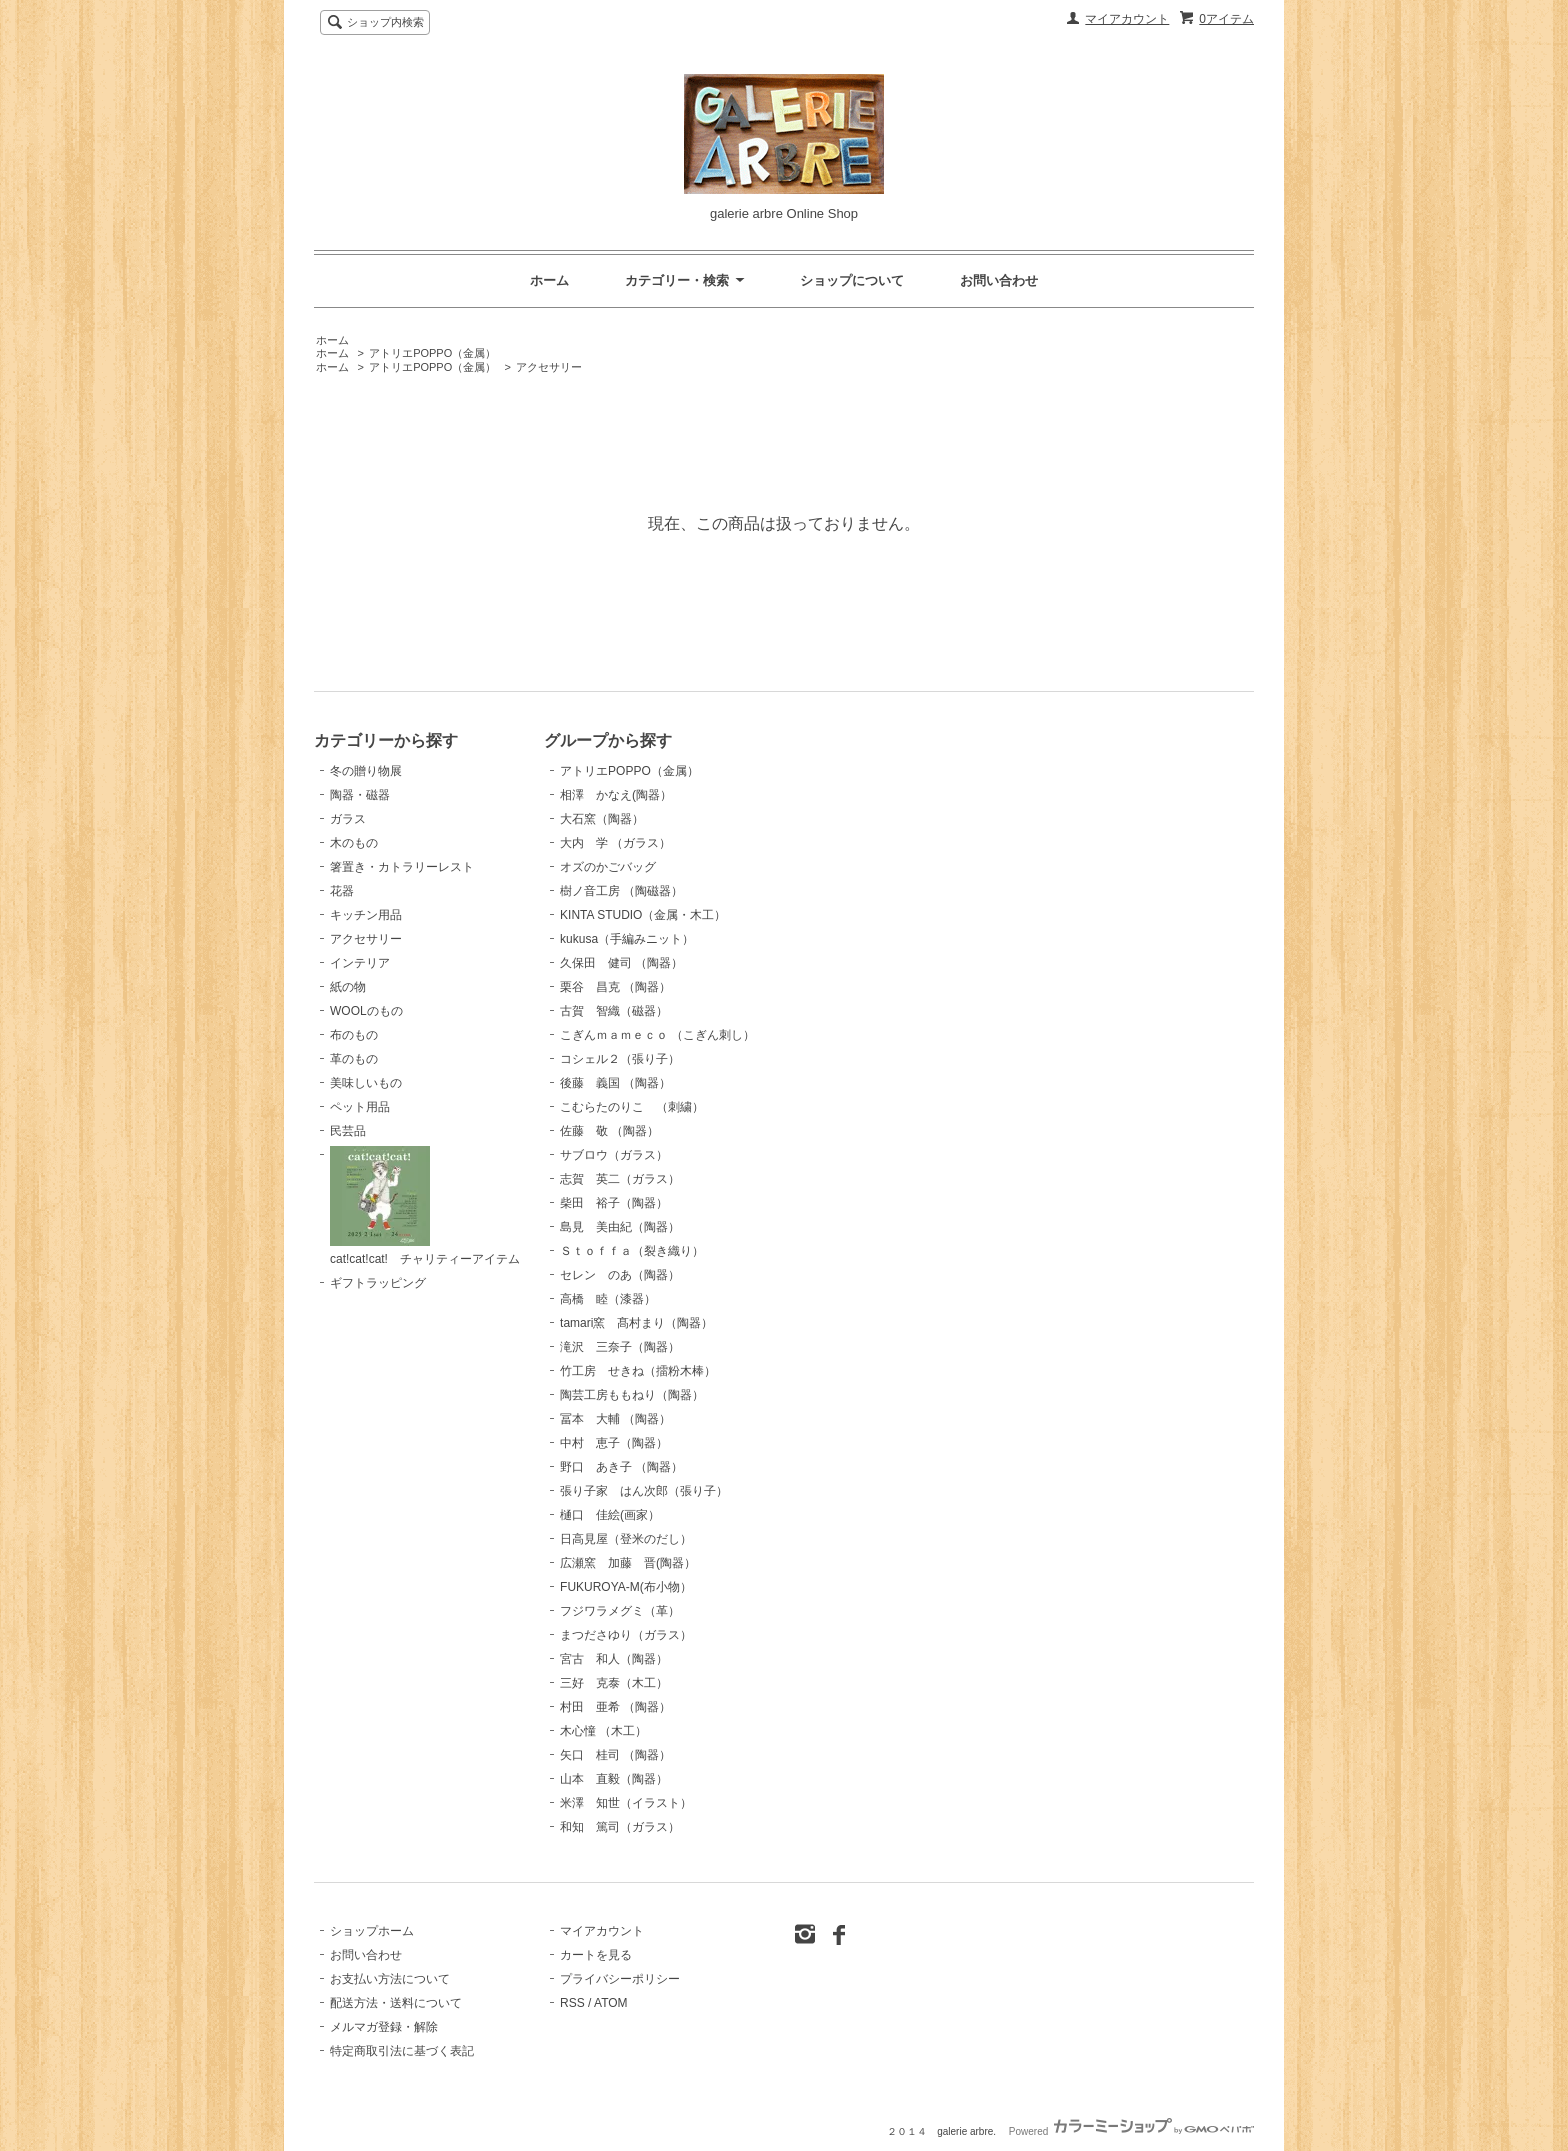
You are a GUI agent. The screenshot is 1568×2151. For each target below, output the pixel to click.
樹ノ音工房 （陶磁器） (621, 891)
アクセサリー (549, 367)
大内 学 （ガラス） (615, 843)
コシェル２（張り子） (620, 1059)
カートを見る (596, 1955)
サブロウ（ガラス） (614, 1155)
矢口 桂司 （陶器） (615, 1755)
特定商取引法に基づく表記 (402, 2051)
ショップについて (852, 280)
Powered (1131, 2131)
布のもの (354, 1035)
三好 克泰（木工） (614, 1683)
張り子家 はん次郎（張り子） (644, 1491)
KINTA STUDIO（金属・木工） (643, 915)
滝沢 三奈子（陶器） (620, 1347)
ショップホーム (372, 1931)
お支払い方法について (390, 1979)
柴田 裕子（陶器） (614, 1203)
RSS (572, 2003)
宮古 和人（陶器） (614, 1659)
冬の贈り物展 (366, 771)
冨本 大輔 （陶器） (615, 1419)
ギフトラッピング (378, 1283)
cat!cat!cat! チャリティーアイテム (425, 1206)
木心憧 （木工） (603, 1731)
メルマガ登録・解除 (384, 2027)
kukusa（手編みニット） (627, 939)
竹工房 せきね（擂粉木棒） (638, 1371)
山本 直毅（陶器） (614, 1779)
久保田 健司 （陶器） (621, 963)
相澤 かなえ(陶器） (616, 795)
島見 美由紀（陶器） (620, 1227)
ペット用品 (360, 1107)
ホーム (549, 280)
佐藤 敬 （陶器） (609, 1131)
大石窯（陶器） (602, 819)
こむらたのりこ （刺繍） (632, 1107)
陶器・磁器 (360, 795)
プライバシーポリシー (620, 1979)
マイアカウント (1127, 19)
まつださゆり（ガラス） (626, 1635)
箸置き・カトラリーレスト (402, 867)
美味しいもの (366, 1083)
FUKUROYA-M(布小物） (626, 1587)
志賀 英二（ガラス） (620, 1179)
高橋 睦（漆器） (608, 1299)
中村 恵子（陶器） (614, 1443)
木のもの (354, 843)
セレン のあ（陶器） (620, 1275)
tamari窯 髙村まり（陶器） (636, 1323)
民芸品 (348, 1131)
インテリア (360, 963)
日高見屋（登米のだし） (626, 1539)
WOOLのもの (366, 1011)
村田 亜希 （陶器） (615, 1707)
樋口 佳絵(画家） (610, 1515)
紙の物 (348, 987)
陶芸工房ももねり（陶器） (632, 1395)
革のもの (354, 1059)
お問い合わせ (999, 280)
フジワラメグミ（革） (620, 1611)
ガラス (348, 819)
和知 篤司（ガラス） (620, 1827)
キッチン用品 (366, 915)
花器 (342, 891)
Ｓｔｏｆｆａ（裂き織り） (632, 1251)
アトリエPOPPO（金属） (432, 353)
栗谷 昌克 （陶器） (615, 987)
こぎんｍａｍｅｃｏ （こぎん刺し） (657, 1035)
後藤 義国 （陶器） (615, 1083)
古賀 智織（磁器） (614, 1011)
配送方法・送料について (396, 2003)
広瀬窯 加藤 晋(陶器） (628, 1563)
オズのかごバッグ (608, 867)
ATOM (611, 2003)
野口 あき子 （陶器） (621, 1467)
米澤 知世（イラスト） (626, 1803)
